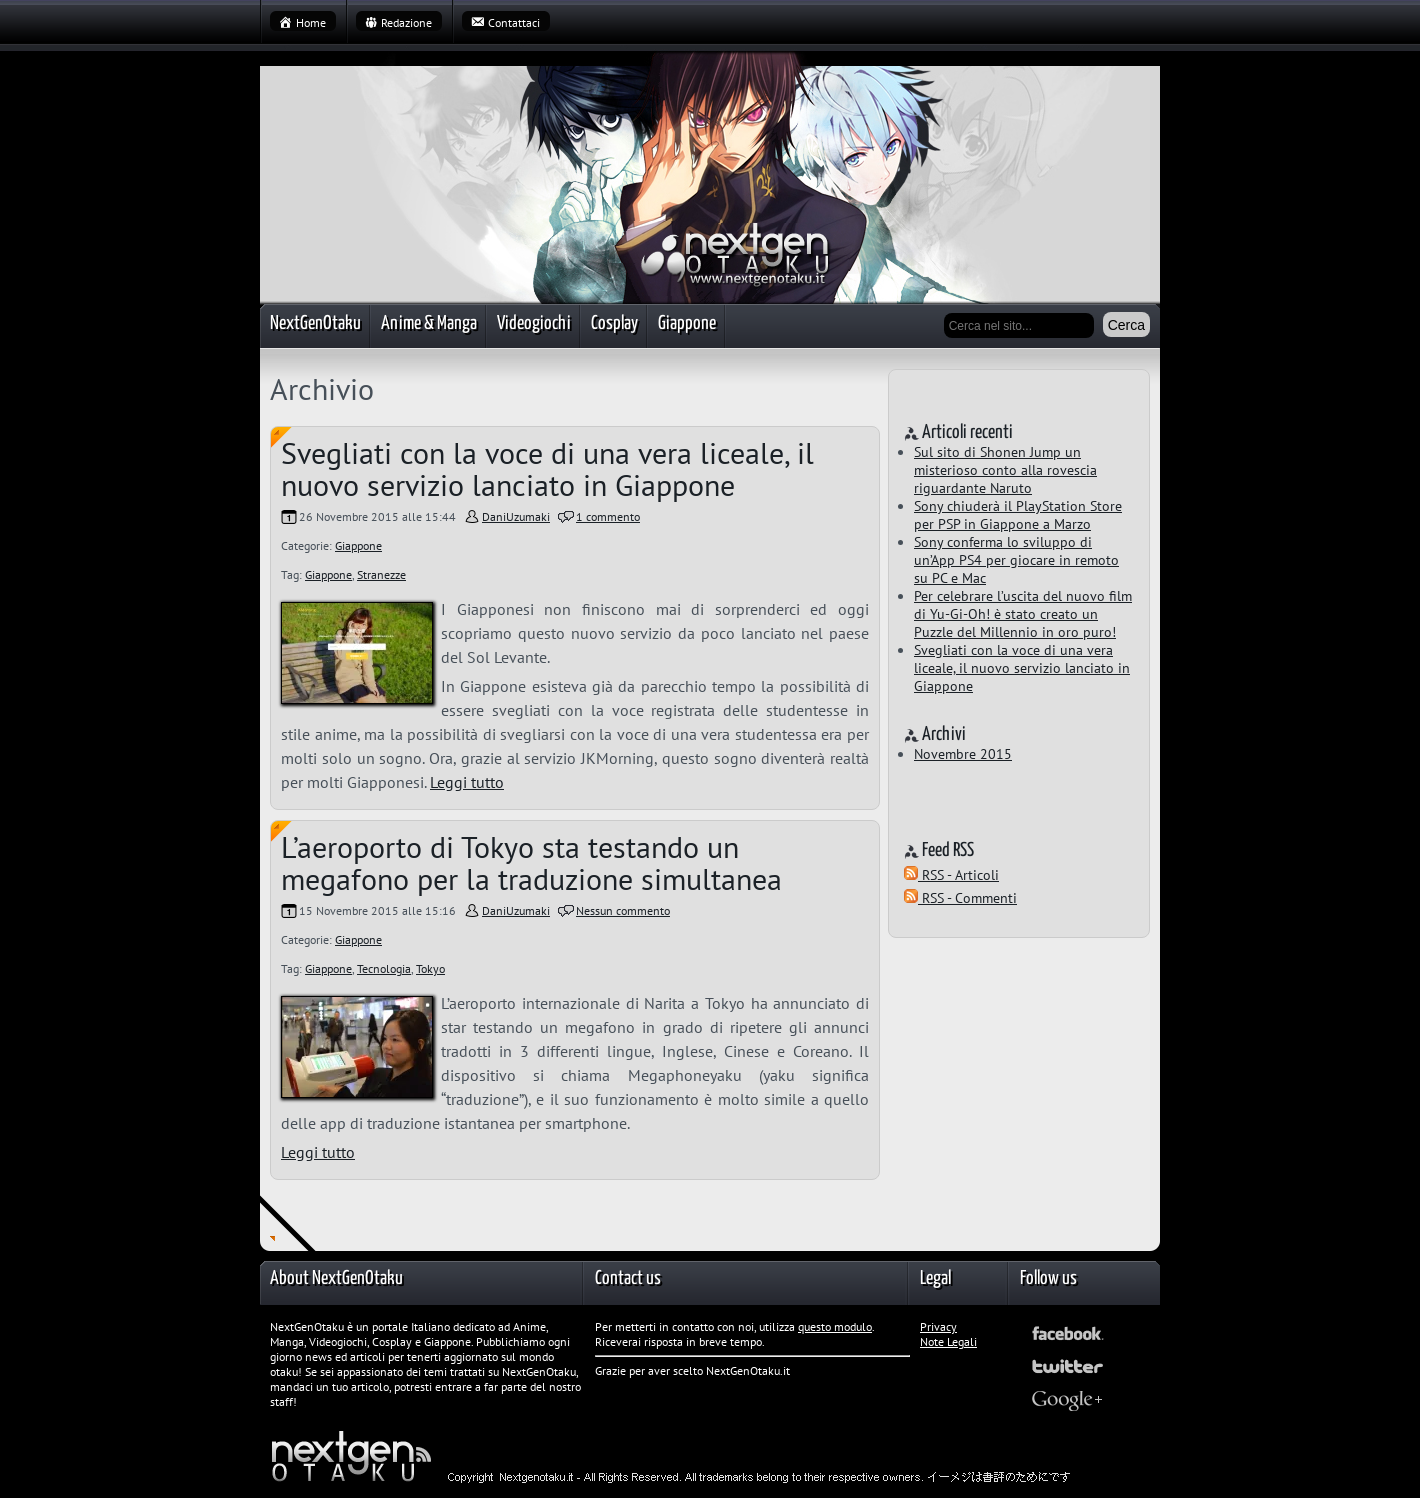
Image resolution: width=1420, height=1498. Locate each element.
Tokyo (430, 968)
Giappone (687, 323)
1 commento (608, 516)
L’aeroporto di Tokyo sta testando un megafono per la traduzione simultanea (531, 862)
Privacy (938, 1326)
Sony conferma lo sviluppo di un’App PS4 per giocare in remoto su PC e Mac (1016, 560)
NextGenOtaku (315, 323)
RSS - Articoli (951, 875)
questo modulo (835, 1326)
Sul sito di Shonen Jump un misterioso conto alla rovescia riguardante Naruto (1005, 470)
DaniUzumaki (516, 516)
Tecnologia (384, 968)
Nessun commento (623, 910)
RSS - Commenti (960, 898)
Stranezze (381, 574)
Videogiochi (534, 323)
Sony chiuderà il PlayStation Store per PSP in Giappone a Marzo (1018, 515)
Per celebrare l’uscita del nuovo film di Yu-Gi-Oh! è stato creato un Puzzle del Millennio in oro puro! (1023, 614)
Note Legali (948, 1341)
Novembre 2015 (963, 754)
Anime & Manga (429, 323)
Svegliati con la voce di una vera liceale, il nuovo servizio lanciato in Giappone (547, 468)
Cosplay (614, 323)
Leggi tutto (467, 782)
